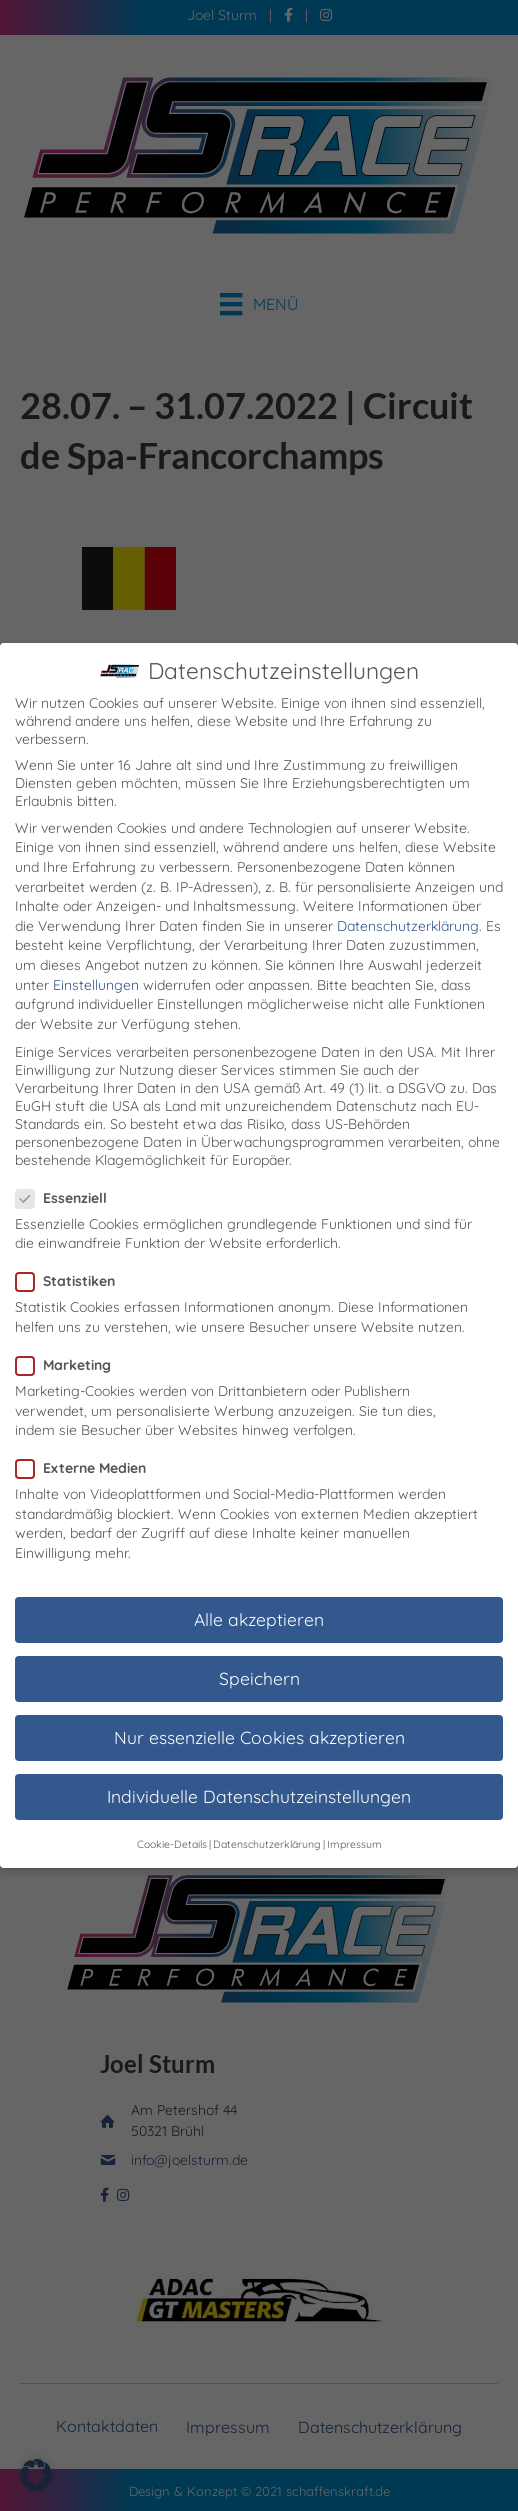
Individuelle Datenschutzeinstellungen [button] (259, 1766)
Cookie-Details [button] (172, 1814)
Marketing (69, 1335)
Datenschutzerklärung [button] (267, 1814)
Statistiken (71, 1251)
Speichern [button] (259, 1648)
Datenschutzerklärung (408, 896)
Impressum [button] (354, 1814)
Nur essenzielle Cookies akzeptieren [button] (259, 1707)
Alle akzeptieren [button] (259, 1589)
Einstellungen (96, 955)
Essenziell (67, 1168)
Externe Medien (87, 1438)
